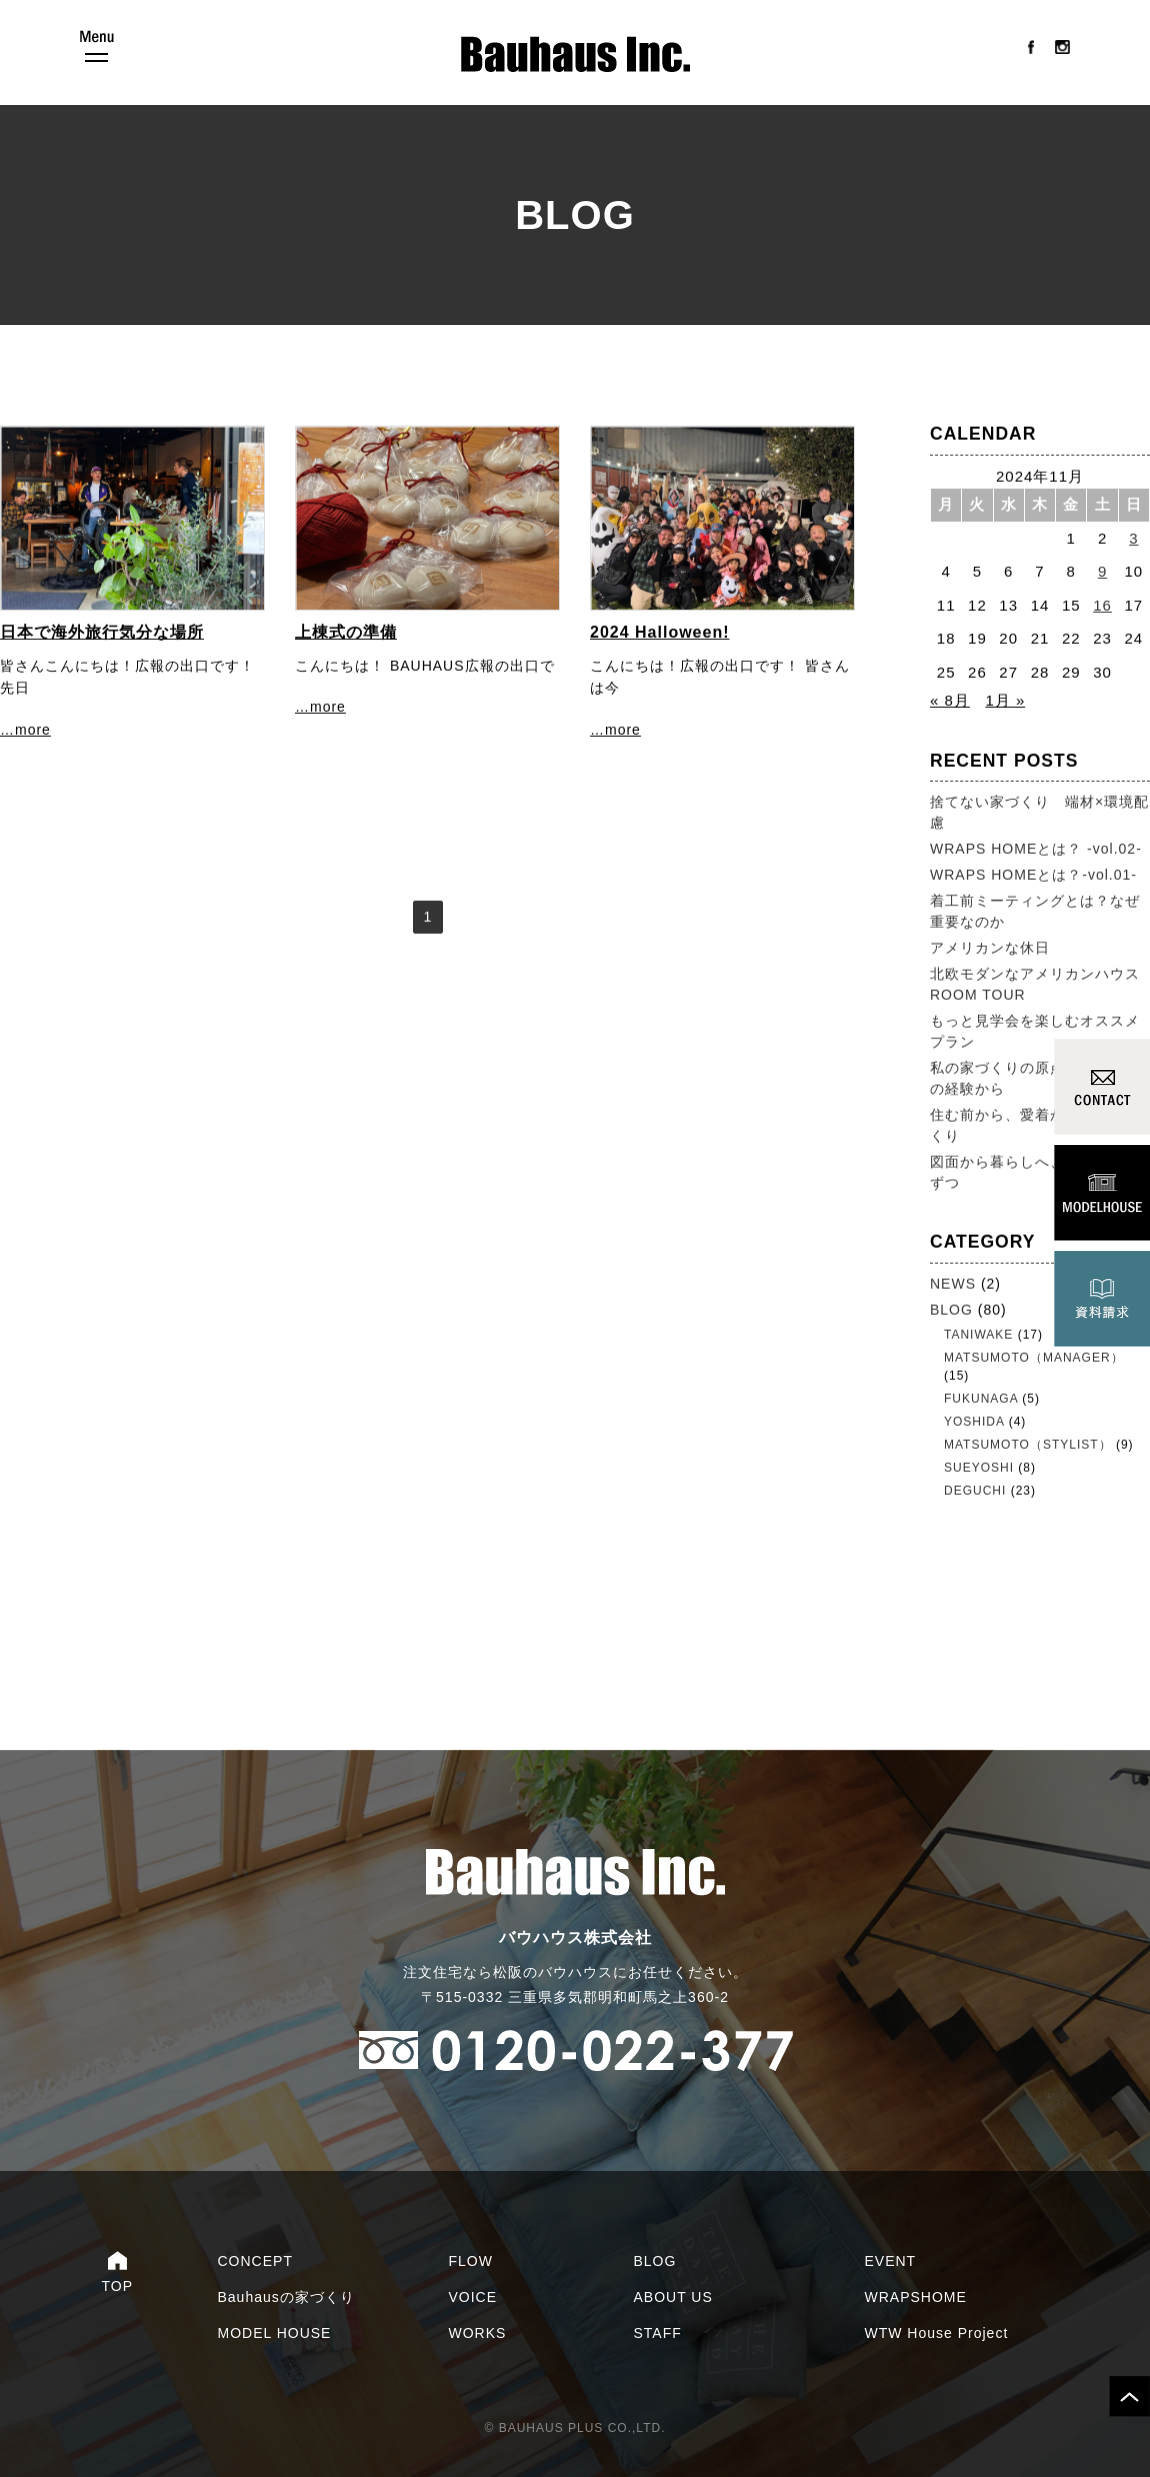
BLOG (951, 1310)
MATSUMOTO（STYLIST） (1028, 1445)
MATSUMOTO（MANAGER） (1034, 1358)
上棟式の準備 (346, 633)
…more (25, 731)
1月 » (1005, 701)
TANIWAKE (978, 1335)
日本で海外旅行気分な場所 (102, 633)
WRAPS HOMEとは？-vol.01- (1033, 876)
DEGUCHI (975, 1491)
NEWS (953, 1284)
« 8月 (950, 701)
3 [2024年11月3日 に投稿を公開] (1133, 538)
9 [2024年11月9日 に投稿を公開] (1102, 572)
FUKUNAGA (981, 1399)
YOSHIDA (974, 1422)
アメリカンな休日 (990, 949)
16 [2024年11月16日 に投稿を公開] (1102, 605)
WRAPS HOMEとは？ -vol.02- (1036, 850)
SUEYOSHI (979, 1468)
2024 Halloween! (660, 633)
